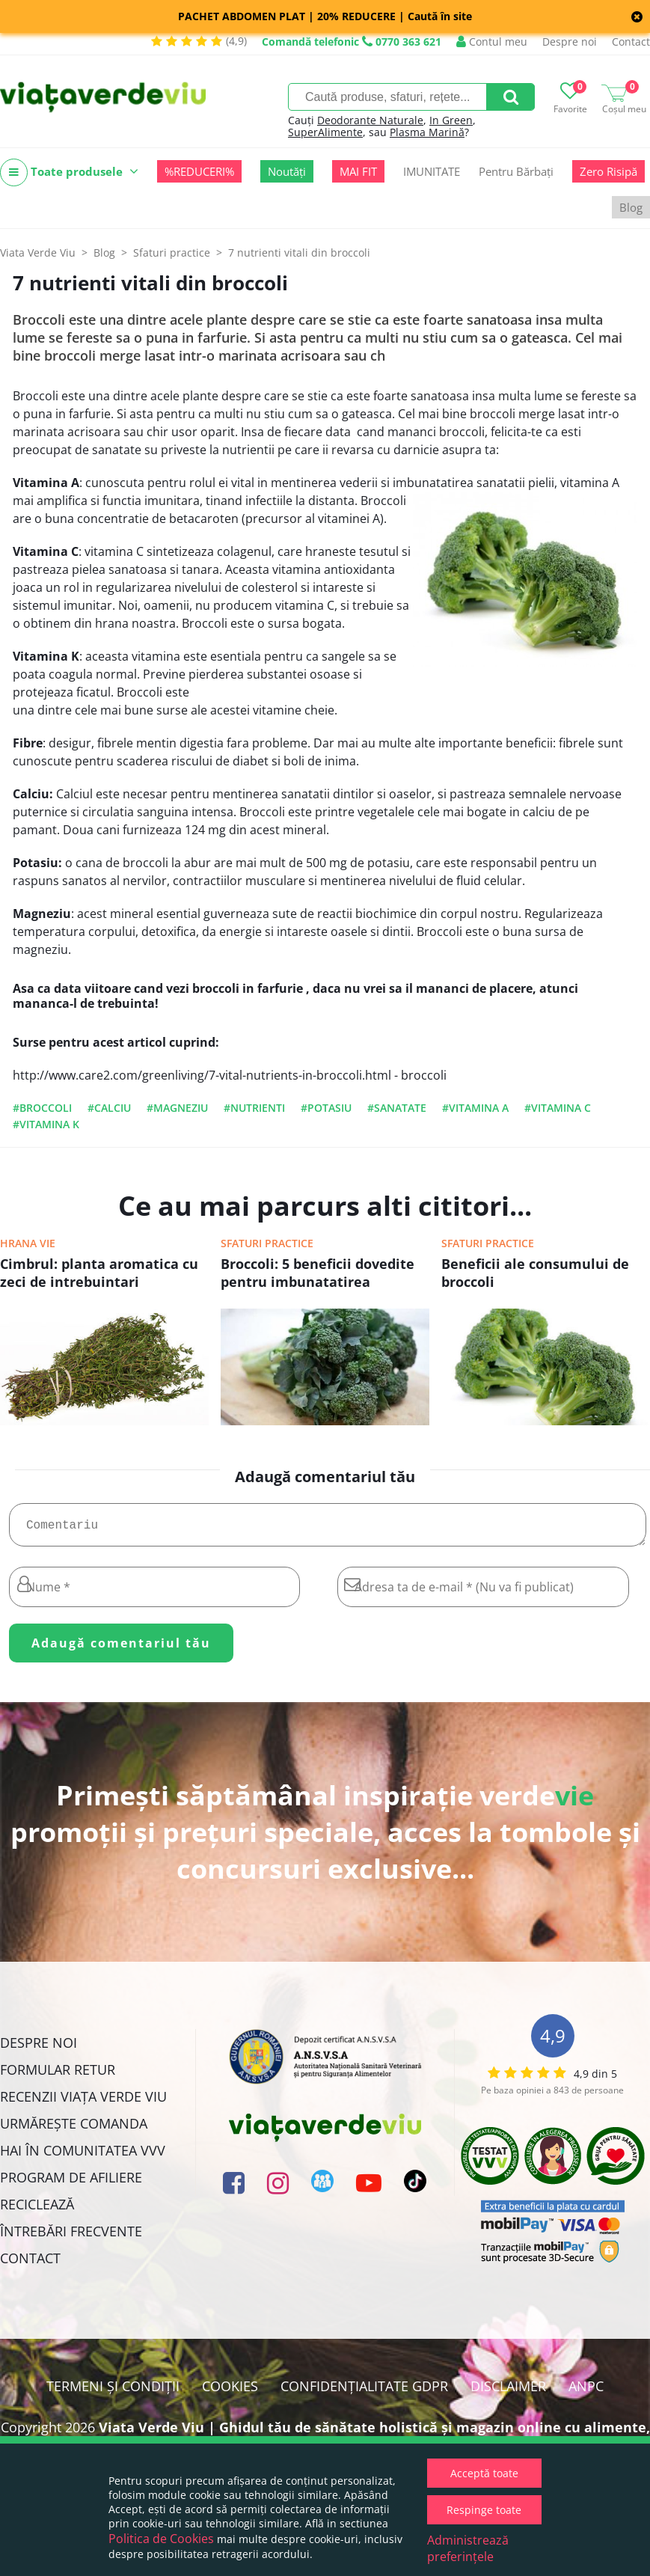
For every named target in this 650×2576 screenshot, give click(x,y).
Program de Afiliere (71, 2183)
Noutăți (287, 171)
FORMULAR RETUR (57, 2075)
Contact (631, 41)
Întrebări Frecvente (71, 2237)
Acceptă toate (484, 2473)
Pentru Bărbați (516, 171)
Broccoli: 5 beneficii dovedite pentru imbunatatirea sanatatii (317, 1274)
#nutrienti (254, 1108)
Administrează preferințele (468, 2548)
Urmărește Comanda (73, 2129)
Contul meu (491, 41)
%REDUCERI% (199, 171)
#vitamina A (475, 1108)
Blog (631, 207)
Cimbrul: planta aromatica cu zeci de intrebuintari (99, 1273)
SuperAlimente (325, 132)
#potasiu (326, 1108)
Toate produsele (69, 172)
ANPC (586, 2392)
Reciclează (37, 2210)
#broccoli (42, 1108)
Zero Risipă (608, 171)
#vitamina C (557, 1108)
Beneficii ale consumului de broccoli (535, 1273)
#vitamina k (46, 1124)
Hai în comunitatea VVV (82, 2156)
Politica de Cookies (161, 2538)
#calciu (109, 1108)
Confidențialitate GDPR (364, 2392)
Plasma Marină (427, 132)
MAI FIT (358, 171)
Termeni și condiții (113, 2392)
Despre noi (569, 41)
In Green (451, 120)
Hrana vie (27, 1243)
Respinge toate (484, 2510)
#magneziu (177, 1108)
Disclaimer (508, 2392)
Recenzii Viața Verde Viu (83, 2102)
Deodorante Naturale (370, 120)
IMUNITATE (431, 171)
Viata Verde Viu (38, 252)
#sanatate (396, 1108)
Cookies (230, 2392)
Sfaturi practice (267, 1243)
